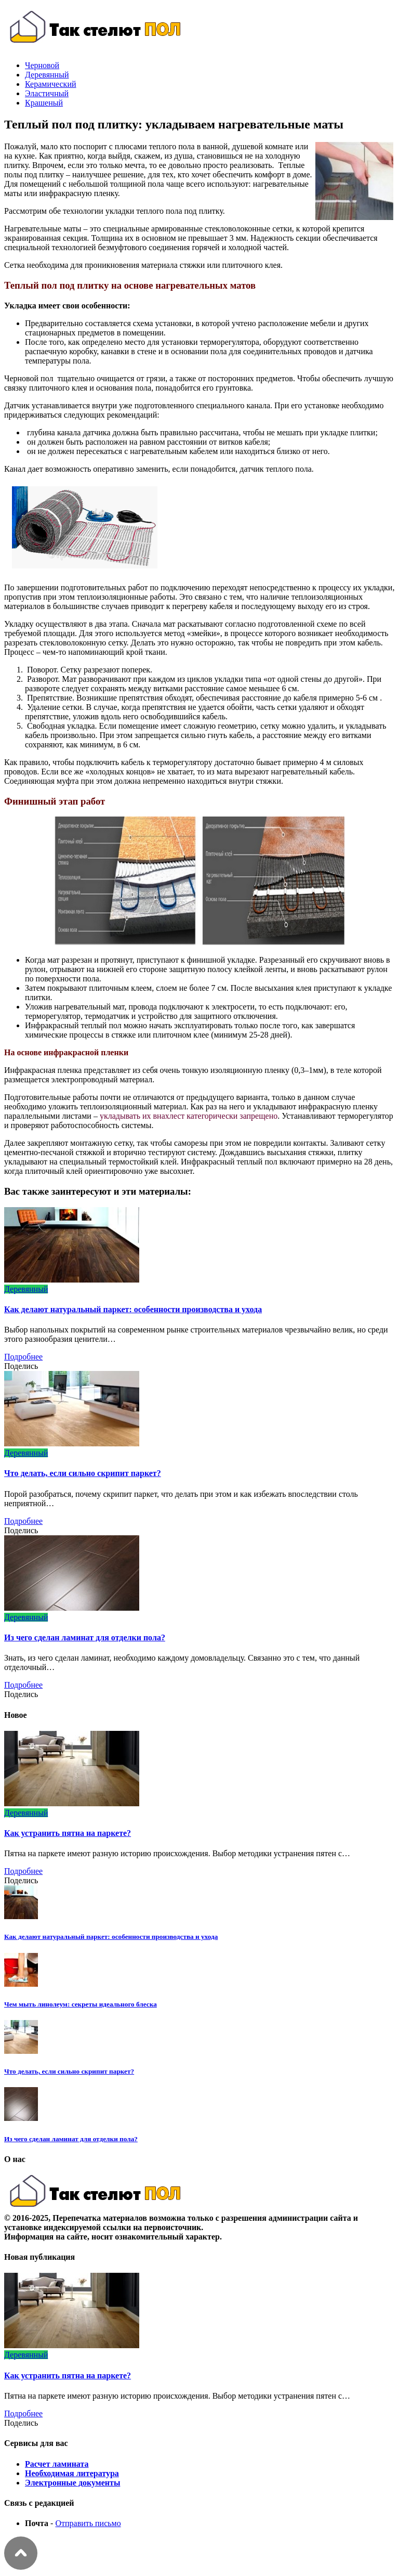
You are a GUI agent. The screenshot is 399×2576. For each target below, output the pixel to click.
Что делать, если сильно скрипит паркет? (82, 1473)
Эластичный (47, 93)
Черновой (42, 65)
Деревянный (47, 74)
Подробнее (23, 1356)
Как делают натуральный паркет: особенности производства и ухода (133, 1309)
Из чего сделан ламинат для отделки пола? (84, 1637)
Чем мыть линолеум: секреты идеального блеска (80, 2004)
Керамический (50, 84)
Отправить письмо (88, 2523)
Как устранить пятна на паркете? (67, 1833)
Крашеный (44, 102)
